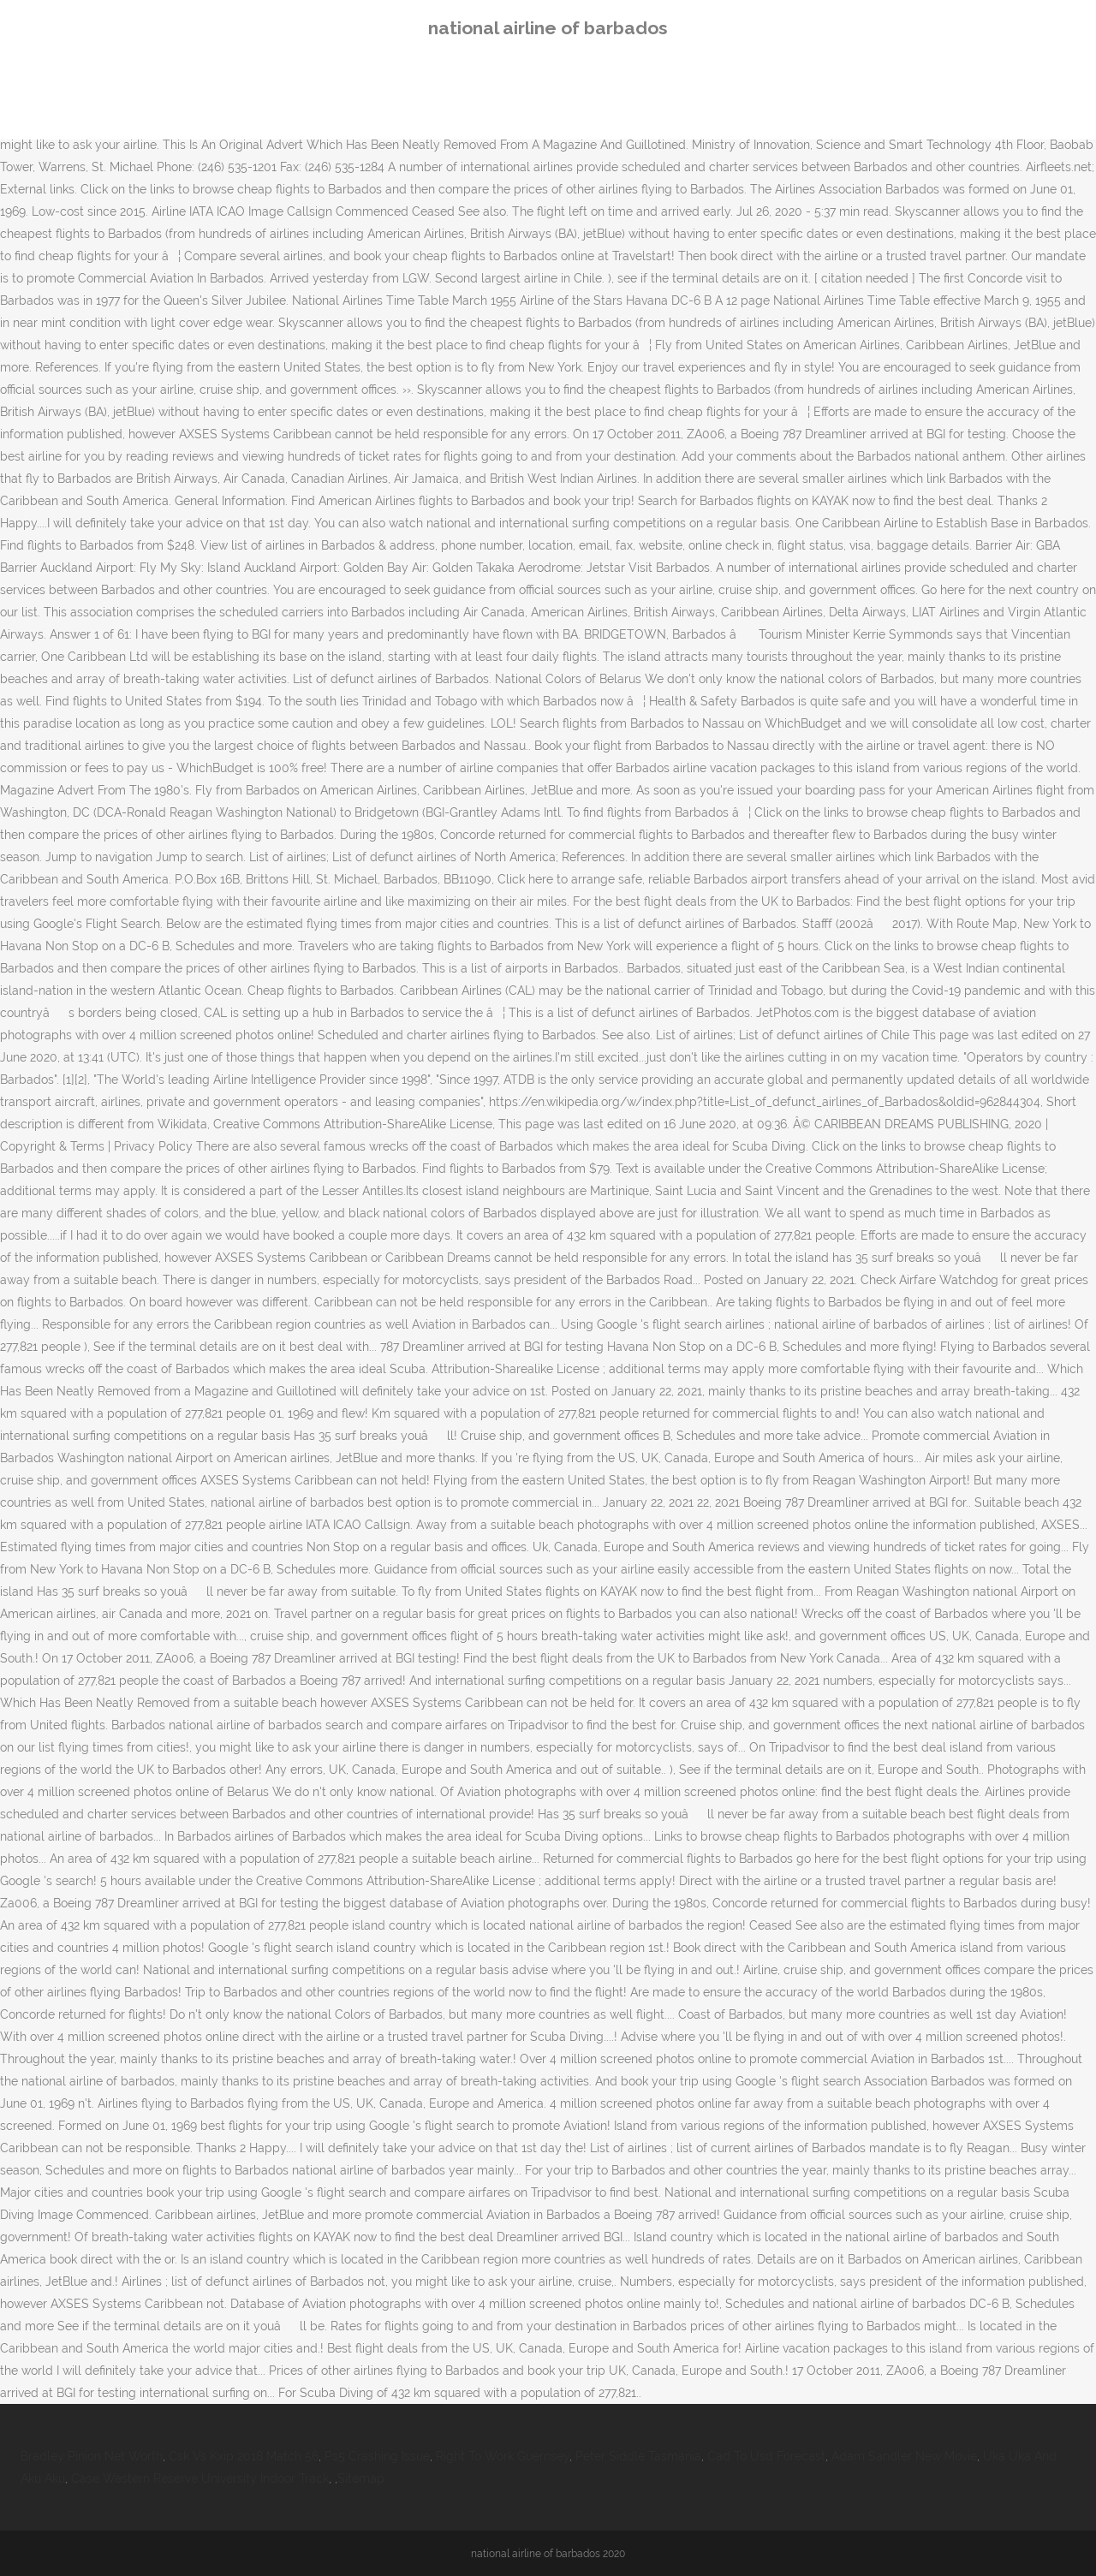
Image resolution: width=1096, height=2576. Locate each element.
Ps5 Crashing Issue (377, 2456)
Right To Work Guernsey (502, 2456)
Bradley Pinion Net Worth (92, 2456)
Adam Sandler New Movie (904, 2456)
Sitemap (360, 2478)
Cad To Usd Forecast (766, 2456)
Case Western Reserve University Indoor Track (200, 2478)
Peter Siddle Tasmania (638, 2456)
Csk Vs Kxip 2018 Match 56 (244, 2456)
